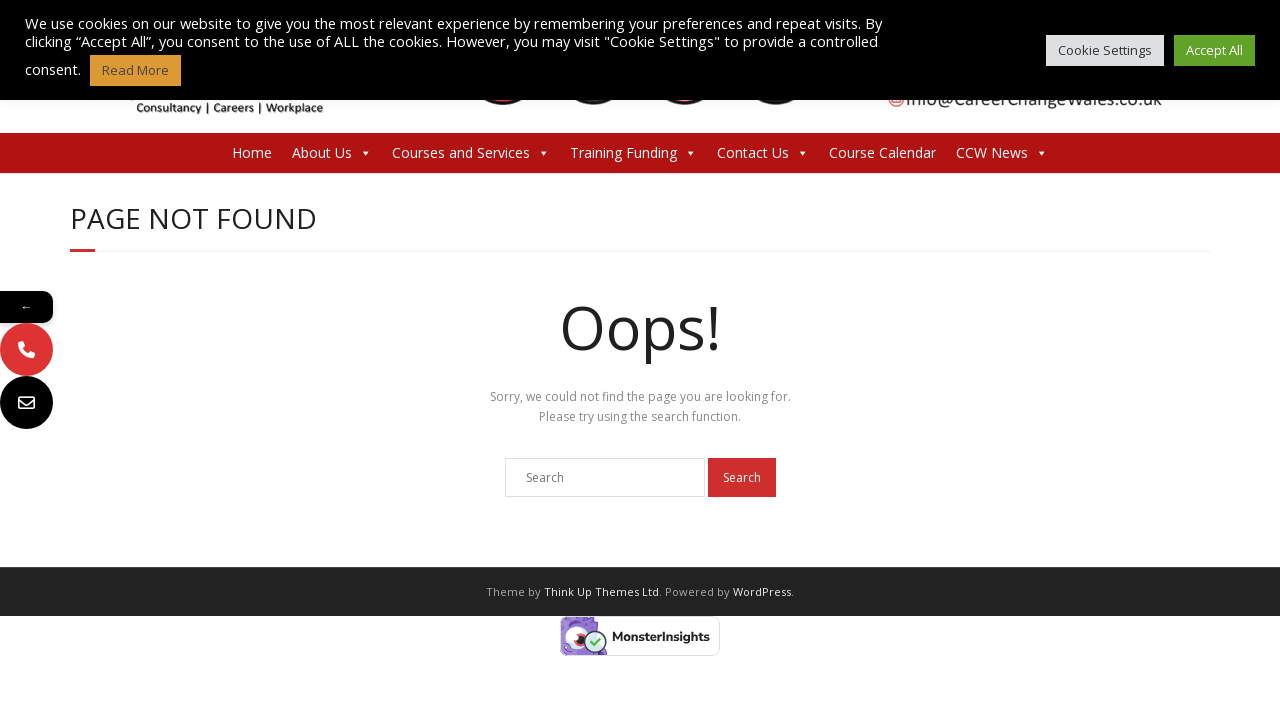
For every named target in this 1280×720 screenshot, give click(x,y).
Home (252, 152)
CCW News (1002, 153)
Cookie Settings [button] (1105, 50)
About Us (332, 153)
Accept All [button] (1214, 50)
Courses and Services (471, 153)
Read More (135, 70)
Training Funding (633, 153)
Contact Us (763, 153)
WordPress (762, 591)
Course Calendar (882, 152)
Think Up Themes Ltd (601, 591)
